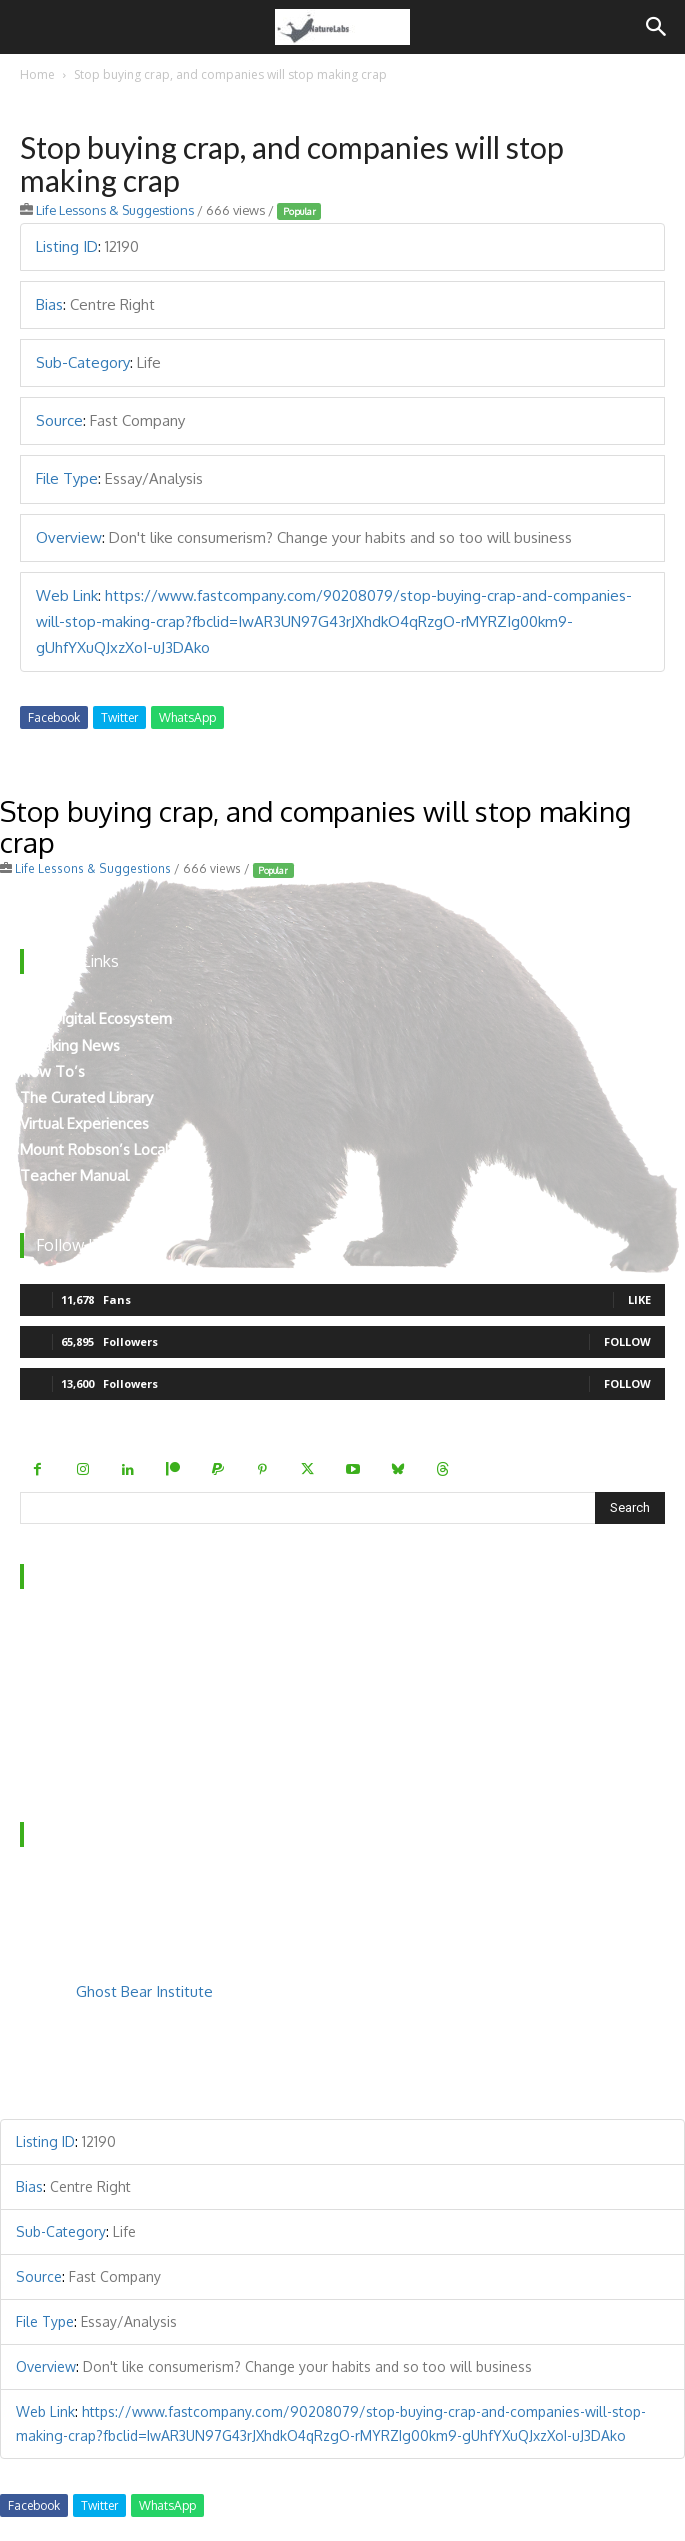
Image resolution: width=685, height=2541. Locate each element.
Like (639, 1299)
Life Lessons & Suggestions (115, 210)
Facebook (54, 717)
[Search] (657, 27)
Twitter (119, 717)
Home (37, 74)
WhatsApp (187, 717)
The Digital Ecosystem (96, 1018)
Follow (627, 1341)
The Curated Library (86, 1097)
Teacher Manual (74, 1175)
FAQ (34, 1711)
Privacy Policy (65, 1737)
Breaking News (70, 1045)
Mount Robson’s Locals (98, 1149)
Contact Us (57, 1685)
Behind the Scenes (83, 1659)
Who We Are (64, 1633)
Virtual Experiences (84, 1123)
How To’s (52, 1071)
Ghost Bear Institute (144, 1991)
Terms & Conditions (87, 1764)
